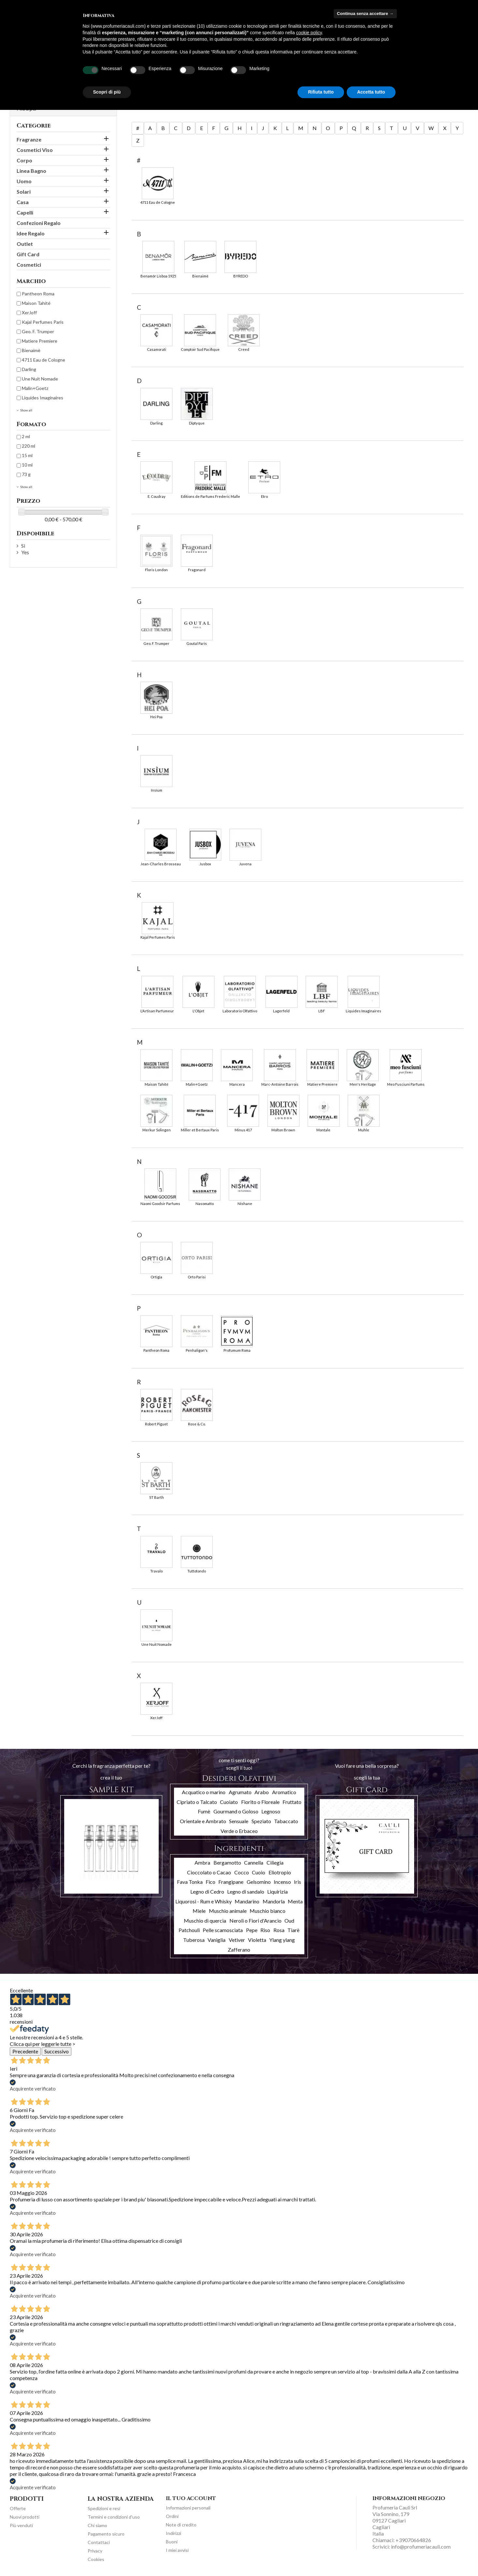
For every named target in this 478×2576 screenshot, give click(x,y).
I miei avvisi (177, 2550)
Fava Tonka (190, 1882)
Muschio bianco (267, 1911)
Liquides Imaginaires (42, 397)
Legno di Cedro (207, 1891)
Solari (24, 191)
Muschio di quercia (205, 1920)
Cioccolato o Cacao (209, 1872)
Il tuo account (191, 2498)
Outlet (25, 244)
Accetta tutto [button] (371, 92)
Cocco (241, 1872)
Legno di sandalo (245, 1891)
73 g (26, 474)
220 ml (28, 446)
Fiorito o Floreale (260, 1802)
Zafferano (239, 1949)
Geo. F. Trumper (38, 331)
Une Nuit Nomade (40, 378)
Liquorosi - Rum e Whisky (203, 1901)
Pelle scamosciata (223, 1930)
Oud (289, 1920)
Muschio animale (228, 1911)
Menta (295, 1901)
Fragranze (29, 139)
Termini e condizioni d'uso (114, 2517)
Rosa (278, 1930)
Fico (210, 1882)
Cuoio (258, 1872)
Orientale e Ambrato (203, 1821)
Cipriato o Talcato (197, 1802)
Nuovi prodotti (24, 2517)
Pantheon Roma (38, 293)
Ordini (172, 2516)
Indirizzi (173, 2533)
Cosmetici (29, 264)
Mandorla (274, 1901)
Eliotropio (279, 1872)
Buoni (172, 2541)
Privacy (95, 2551)
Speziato (261, 1821)
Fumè (204, 1811)
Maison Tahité (36, 303)
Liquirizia (277, 1891)
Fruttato (291, 1802)
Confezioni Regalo (39, 223)
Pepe (251, 1930)
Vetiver (237, 1940)
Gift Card (28, 254)
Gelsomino (259, 1882)
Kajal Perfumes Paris (43, 322)
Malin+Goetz (35, 388)
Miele (199, 1911)
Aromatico (284, 1792)
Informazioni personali (188, 2507)
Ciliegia (275, 1862)
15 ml (27, 455)
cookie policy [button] (309, 32)
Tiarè (293, 1930)
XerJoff (29, 312)
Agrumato (240, 1792)
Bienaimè (31, 350)
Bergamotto (227, 1862)
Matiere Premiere (39, 341)
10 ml (27, 465)
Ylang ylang (282, 1940)
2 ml (26, 436)
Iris (297, 1882)
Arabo (261, 1792)
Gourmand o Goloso (235, 1811)
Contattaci (99, 2542)
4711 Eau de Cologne (43, 360)
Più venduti (21, 2525)
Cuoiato (229, 1802)
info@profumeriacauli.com (421, 2546)
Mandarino (247, 1901)
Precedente (25, 2051)
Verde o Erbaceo (239, 1831)
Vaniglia (216, 1940)
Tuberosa (194, 1940)
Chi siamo (97, 2525)
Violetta (257, 1940)
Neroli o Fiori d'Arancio (255, 1920)
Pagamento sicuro (106, 2534)
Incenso (282, 1882)
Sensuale (238, 1821)
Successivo (56, 2051)
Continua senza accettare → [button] (365, 13)
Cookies (96, 2559)
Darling (29, 369)
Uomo (24, 181)
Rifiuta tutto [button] (321, 92)
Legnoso (270, 1811)
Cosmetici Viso (35, 150)
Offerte (18, 2508)
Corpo (24, 160)
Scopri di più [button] (107, 92)
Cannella (253, 1862)
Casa (23, 202)
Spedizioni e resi (104, 2508)
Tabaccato (286, 1821)
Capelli (25, 212)
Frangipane (230, 1882)
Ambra (202, 1862)
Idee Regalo (31, 233)
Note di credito (181, 2524)
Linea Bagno (31, 171)
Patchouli (189, 1930)
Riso (265, 1930)
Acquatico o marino (203, 1792)
